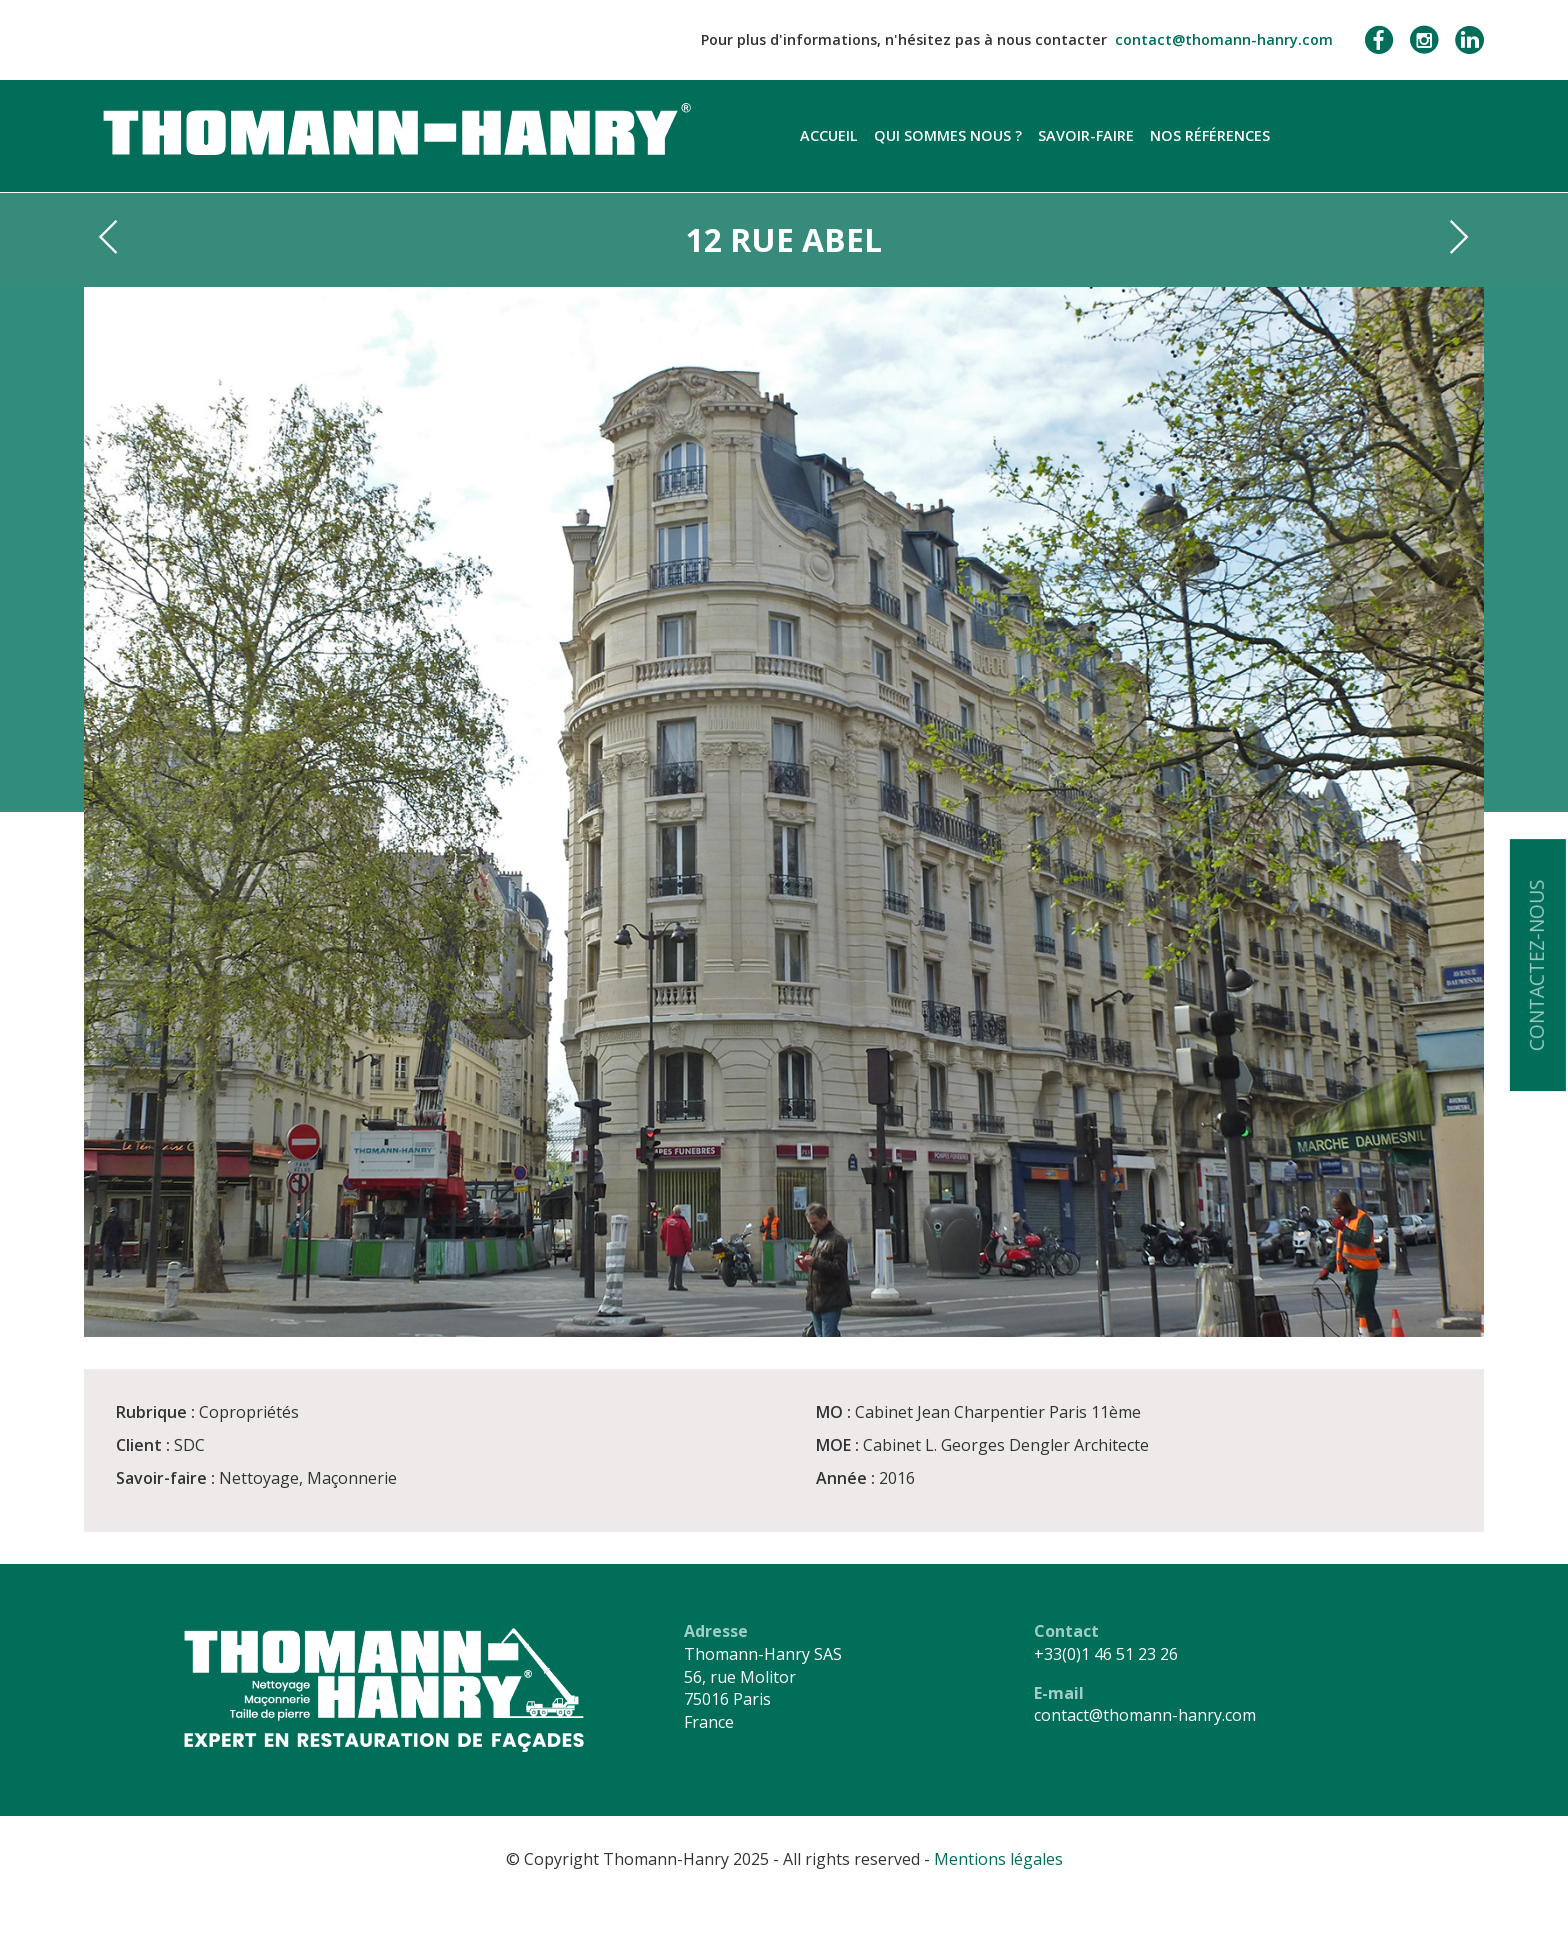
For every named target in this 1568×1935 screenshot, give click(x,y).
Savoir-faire (1086, 135)
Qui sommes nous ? (948, 135)
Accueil (829, 135)
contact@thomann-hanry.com (1224, 39)
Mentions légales (998, 1859)
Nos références (1210, 135)
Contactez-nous (1536, 965)
